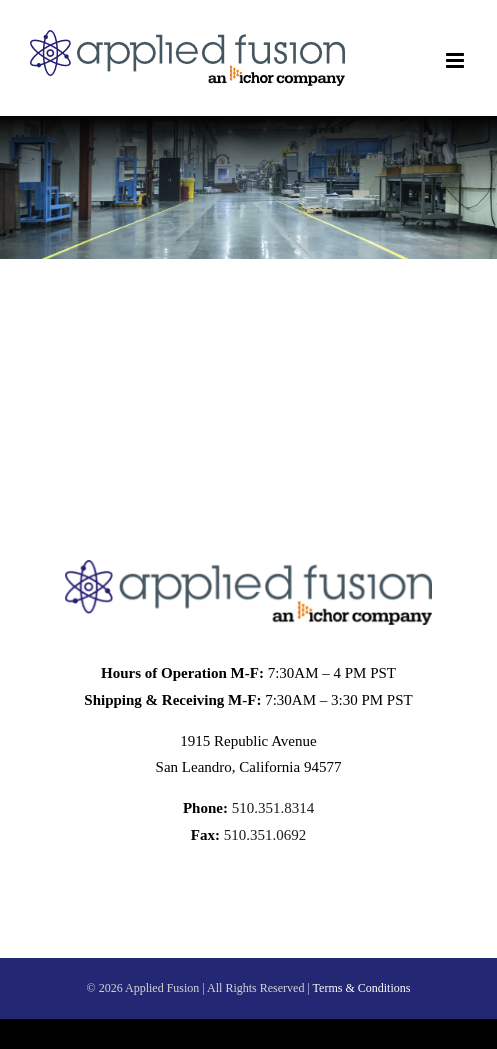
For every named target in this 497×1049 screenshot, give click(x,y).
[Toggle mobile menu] (456, 60)
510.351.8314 (271, 808)
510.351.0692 (263, 835)
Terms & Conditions (362, 988)
